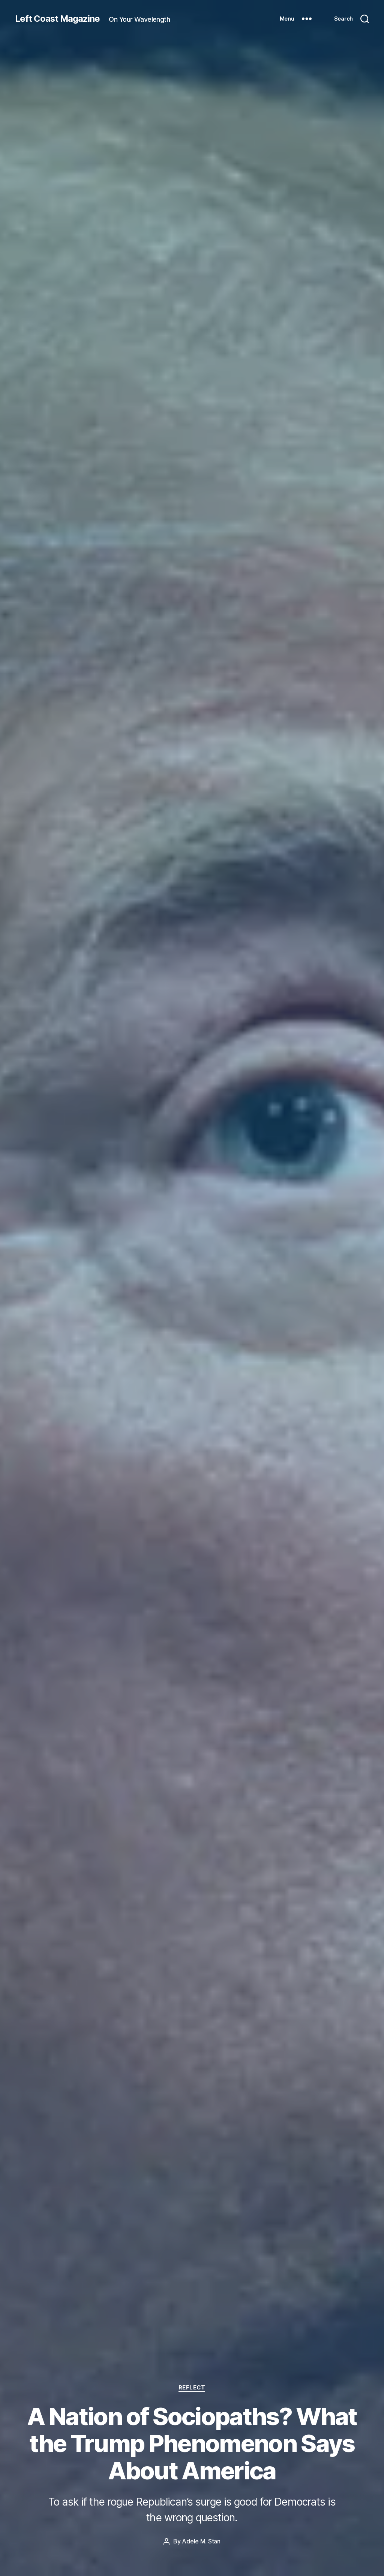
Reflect (192, 2388)
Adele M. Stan (201, 2541)
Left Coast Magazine (57, 18)
